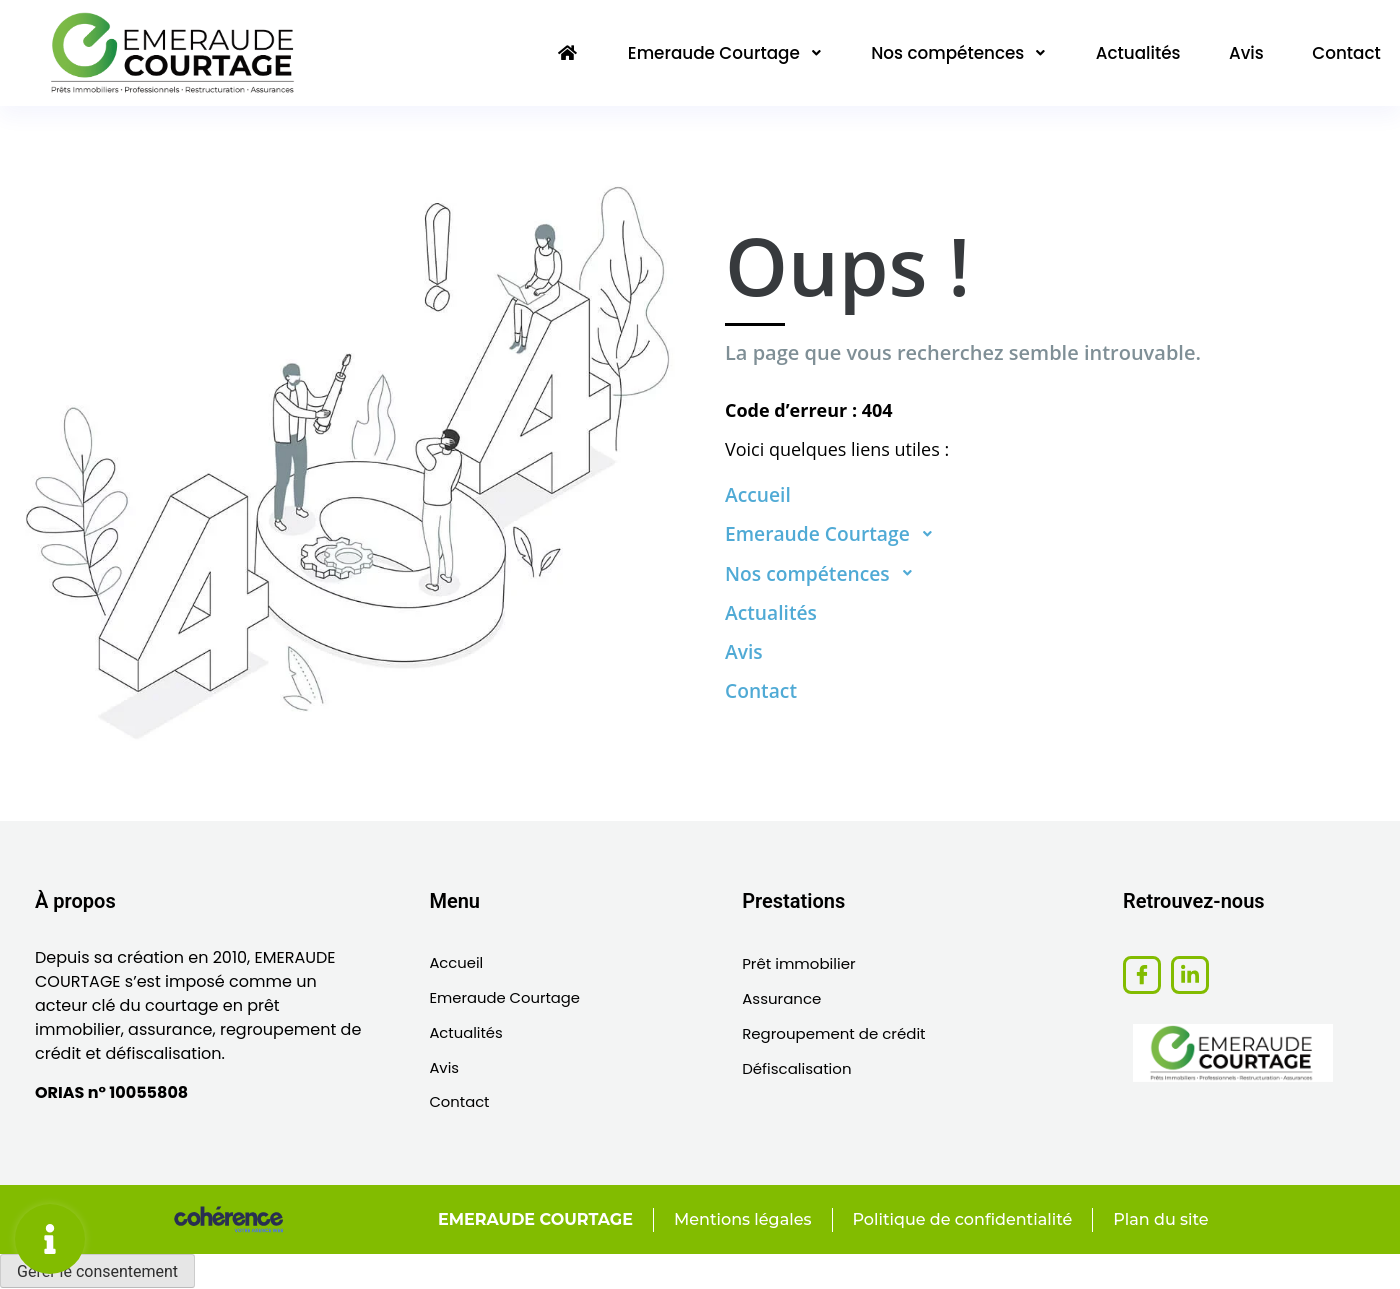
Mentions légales (741, 1220)
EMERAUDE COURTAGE (532, 1220)
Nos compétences (951, 52)
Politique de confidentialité (962, 1220)
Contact (1345, 52)
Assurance (781, 998)
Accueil (456, 963)
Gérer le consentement (97, 1272)
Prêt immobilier (798, 963)
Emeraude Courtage (713, 52)
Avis (1242, 52)
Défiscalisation (796, 1068)
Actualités (1133, 52)
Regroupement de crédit (833, 1033)
